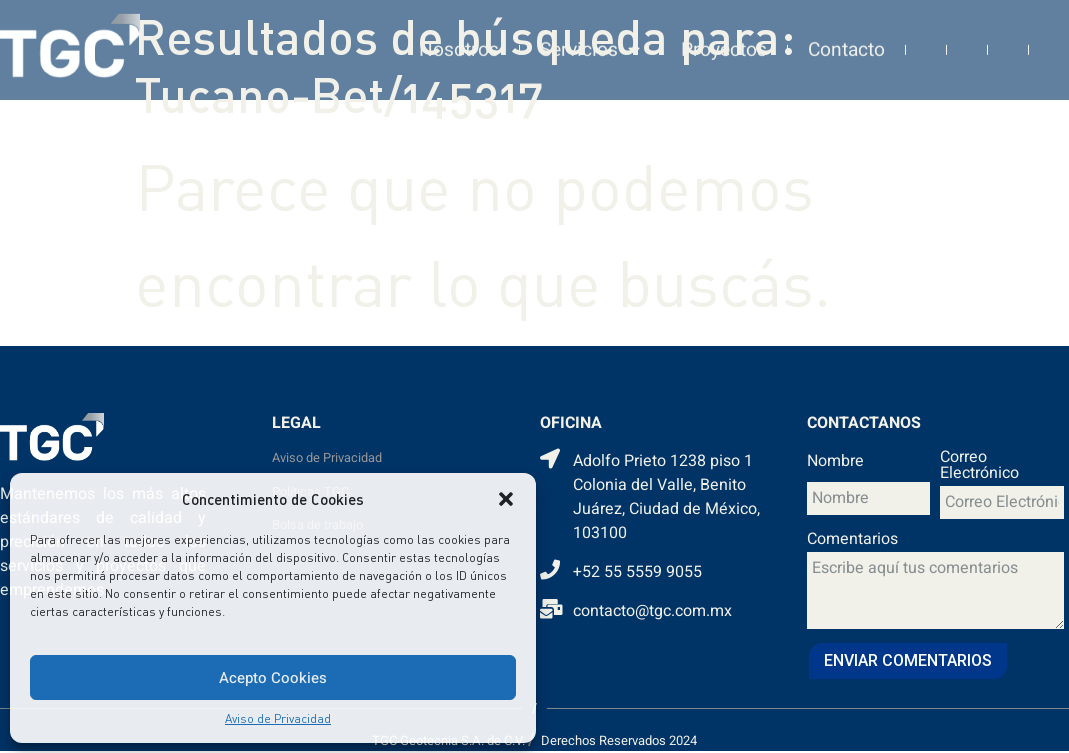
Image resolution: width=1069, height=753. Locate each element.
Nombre (835, 463)
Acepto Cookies (273, 678)
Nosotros (459, 39)
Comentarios (852, 541)
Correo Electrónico (979, 467)
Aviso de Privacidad (278, 718)
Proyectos (724, 39)
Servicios (590, 39)
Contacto (846, 39)
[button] (506, 499)
